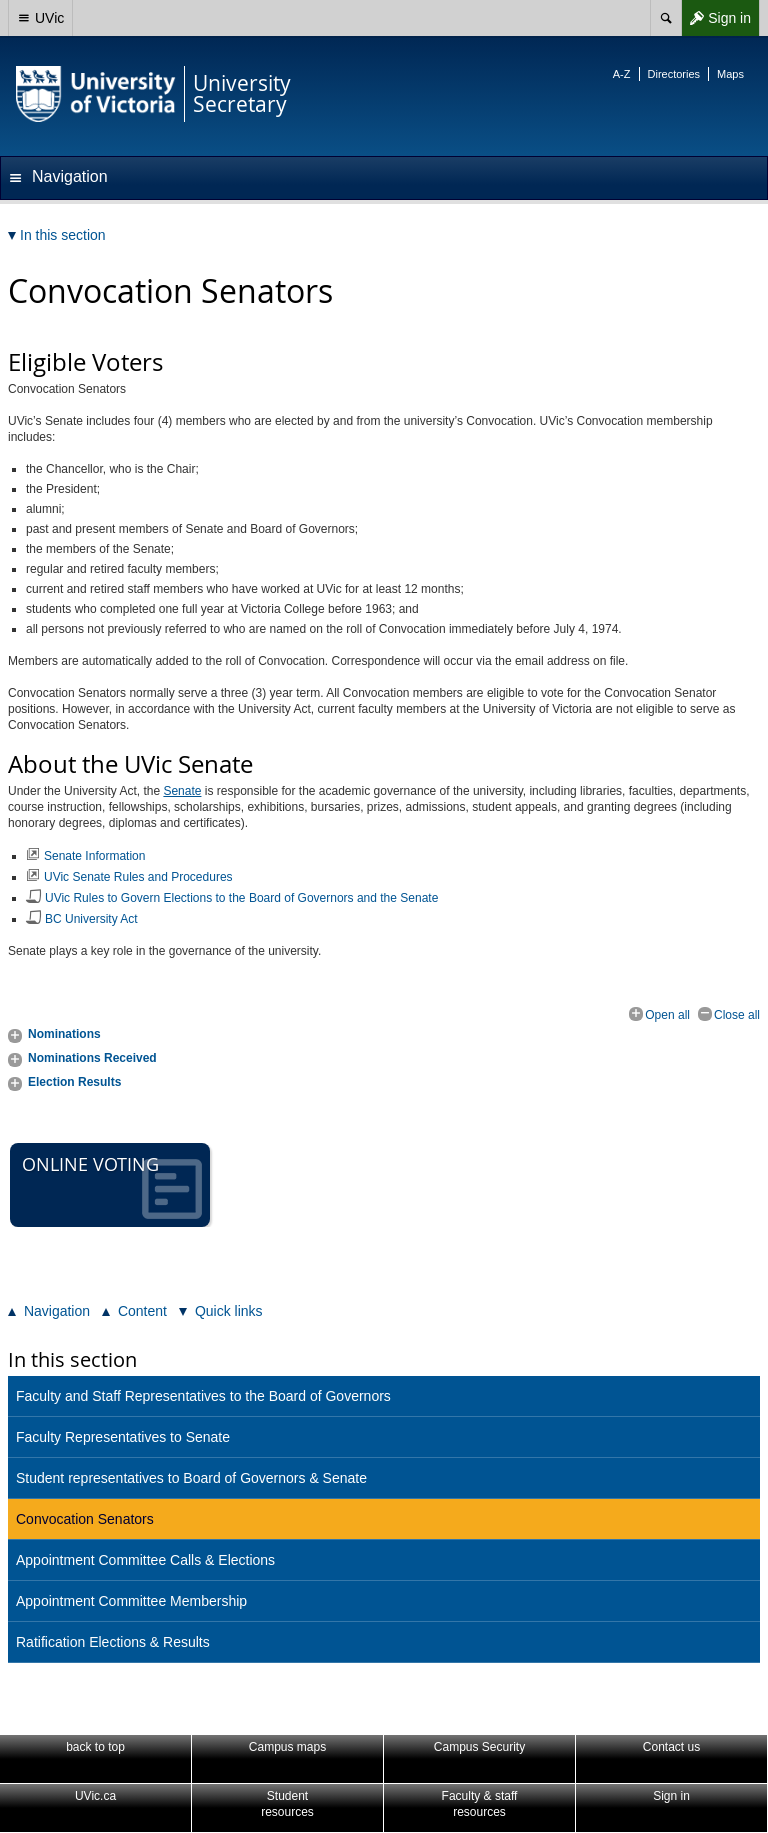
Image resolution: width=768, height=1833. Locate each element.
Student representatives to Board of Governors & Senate (191, 1478)
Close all (737, 1015)
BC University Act (91, 919)
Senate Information (94, 856)
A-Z (622, 74)
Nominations (64, 1034)
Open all (667, 1015)
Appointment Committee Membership (131, 1601)
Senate (182, 791)
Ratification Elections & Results (113, 1642)
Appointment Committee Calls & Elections (145, 1560)
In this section (72, 1359)
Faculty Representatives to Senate (123, 1437)
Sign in (716, 18)
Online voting (112, 1185)
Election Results (74, 1082)
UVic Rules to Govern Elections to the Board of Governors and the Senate (241, 898)
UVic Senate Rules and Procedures (138, 877)
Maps (730, 74)
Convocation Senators (85, 1519)
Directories (674, 74)
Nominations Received (92, 1058)
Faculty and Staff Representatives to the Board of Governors (203, 1396)
